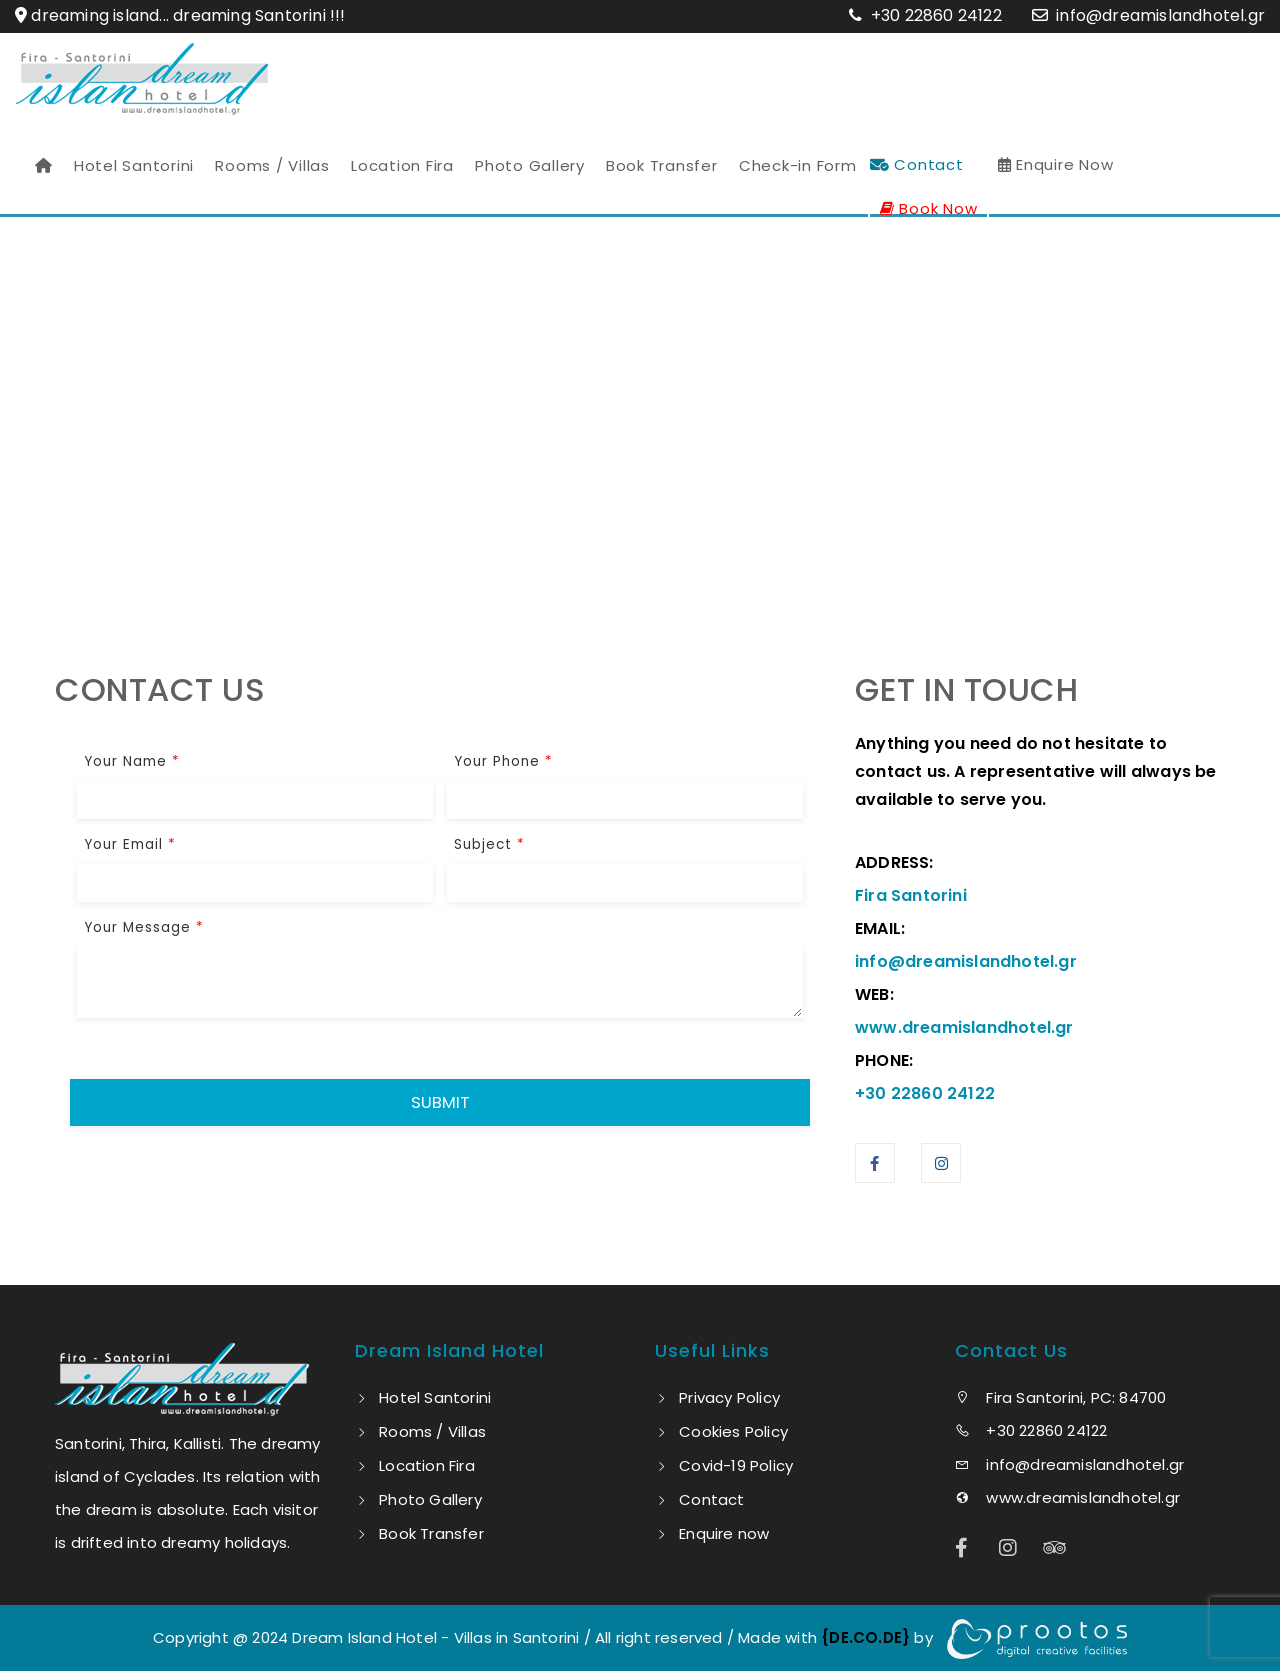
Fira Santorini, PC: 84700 (1060, 1397)
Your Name (132, 761)
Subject (489, 844)
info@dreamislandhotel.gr (1160, 15)
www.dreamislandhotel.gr (1067, 1497)
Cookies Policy (733, 1431)
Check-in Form (798, 165)
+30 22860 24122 (934, 15)
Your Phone (503, 761)
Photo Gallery (530, 165)
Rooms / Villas (272, 165)
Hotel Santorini (134, 165)
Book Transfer (662, 165)
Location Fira (402, 165)
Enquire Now (1056, 164)
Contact (917, 164)
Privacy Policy (729, 1397)
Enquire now (724, 1533)
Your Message (144, 927)
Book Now (929, 208)
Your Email (130, 844)
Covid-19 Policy (736, 1465)
